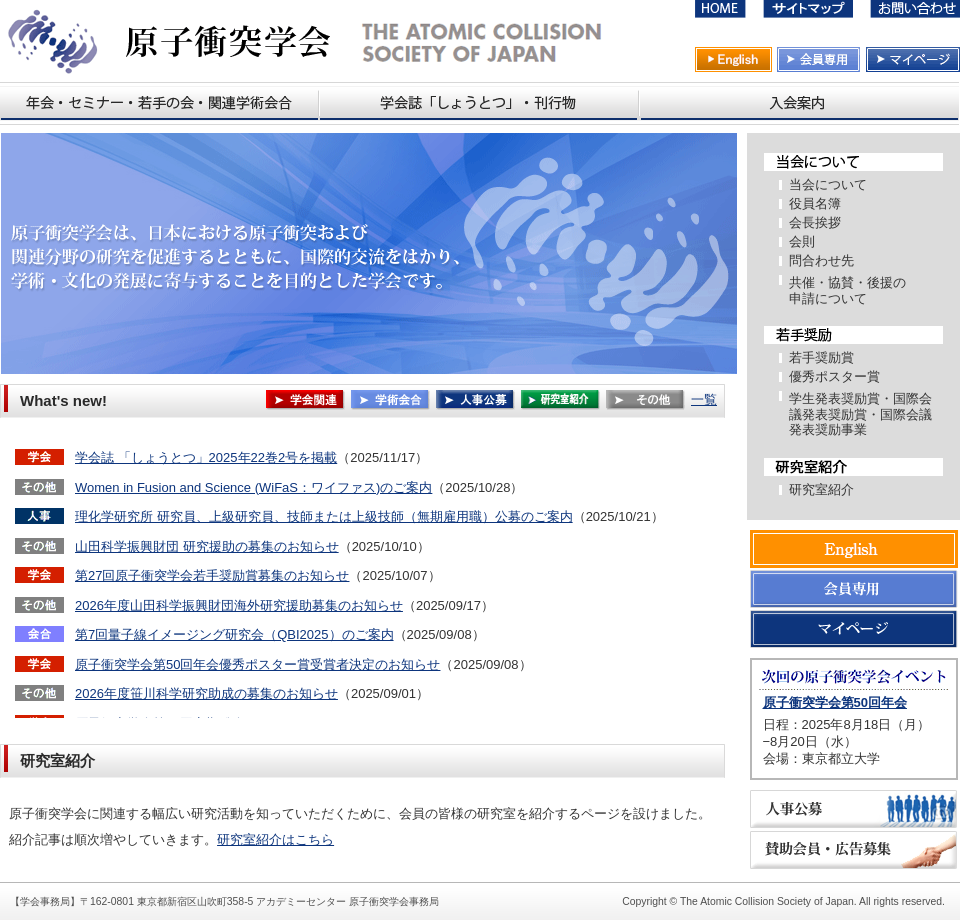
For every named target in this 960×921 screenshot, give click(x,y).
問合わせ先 (821, 260)
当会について (828, 184)
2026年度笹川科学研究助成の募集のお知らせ (206, 693)
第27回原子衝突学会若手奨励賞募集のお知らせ (212, 575)
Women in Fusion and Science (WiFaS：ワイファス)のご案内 (253, 487)
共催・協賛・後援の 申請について (847, 290)
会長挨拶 (815, 222)
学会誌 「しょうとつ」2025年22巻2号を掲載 (206, 457)
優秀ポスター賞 (834, 376)
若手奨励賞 (821, 357)
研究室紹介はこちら (275, 839)
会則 (802, 241)
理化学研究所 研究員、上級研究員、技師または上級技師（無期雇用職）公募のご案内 (324, 516)
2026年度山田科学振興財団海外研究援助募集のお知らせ (239, 605)
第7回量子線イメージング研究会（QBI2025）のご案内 (234, 634)
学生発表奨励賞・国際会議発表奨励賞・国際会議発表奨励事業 (860, 414)
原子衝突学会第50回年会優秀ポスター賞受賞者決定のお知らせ (257, 664)
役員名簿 (815, 203)
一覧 (704, 399)
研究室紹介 (821, 489)
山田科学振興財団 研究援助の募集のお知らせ (207, 546)
